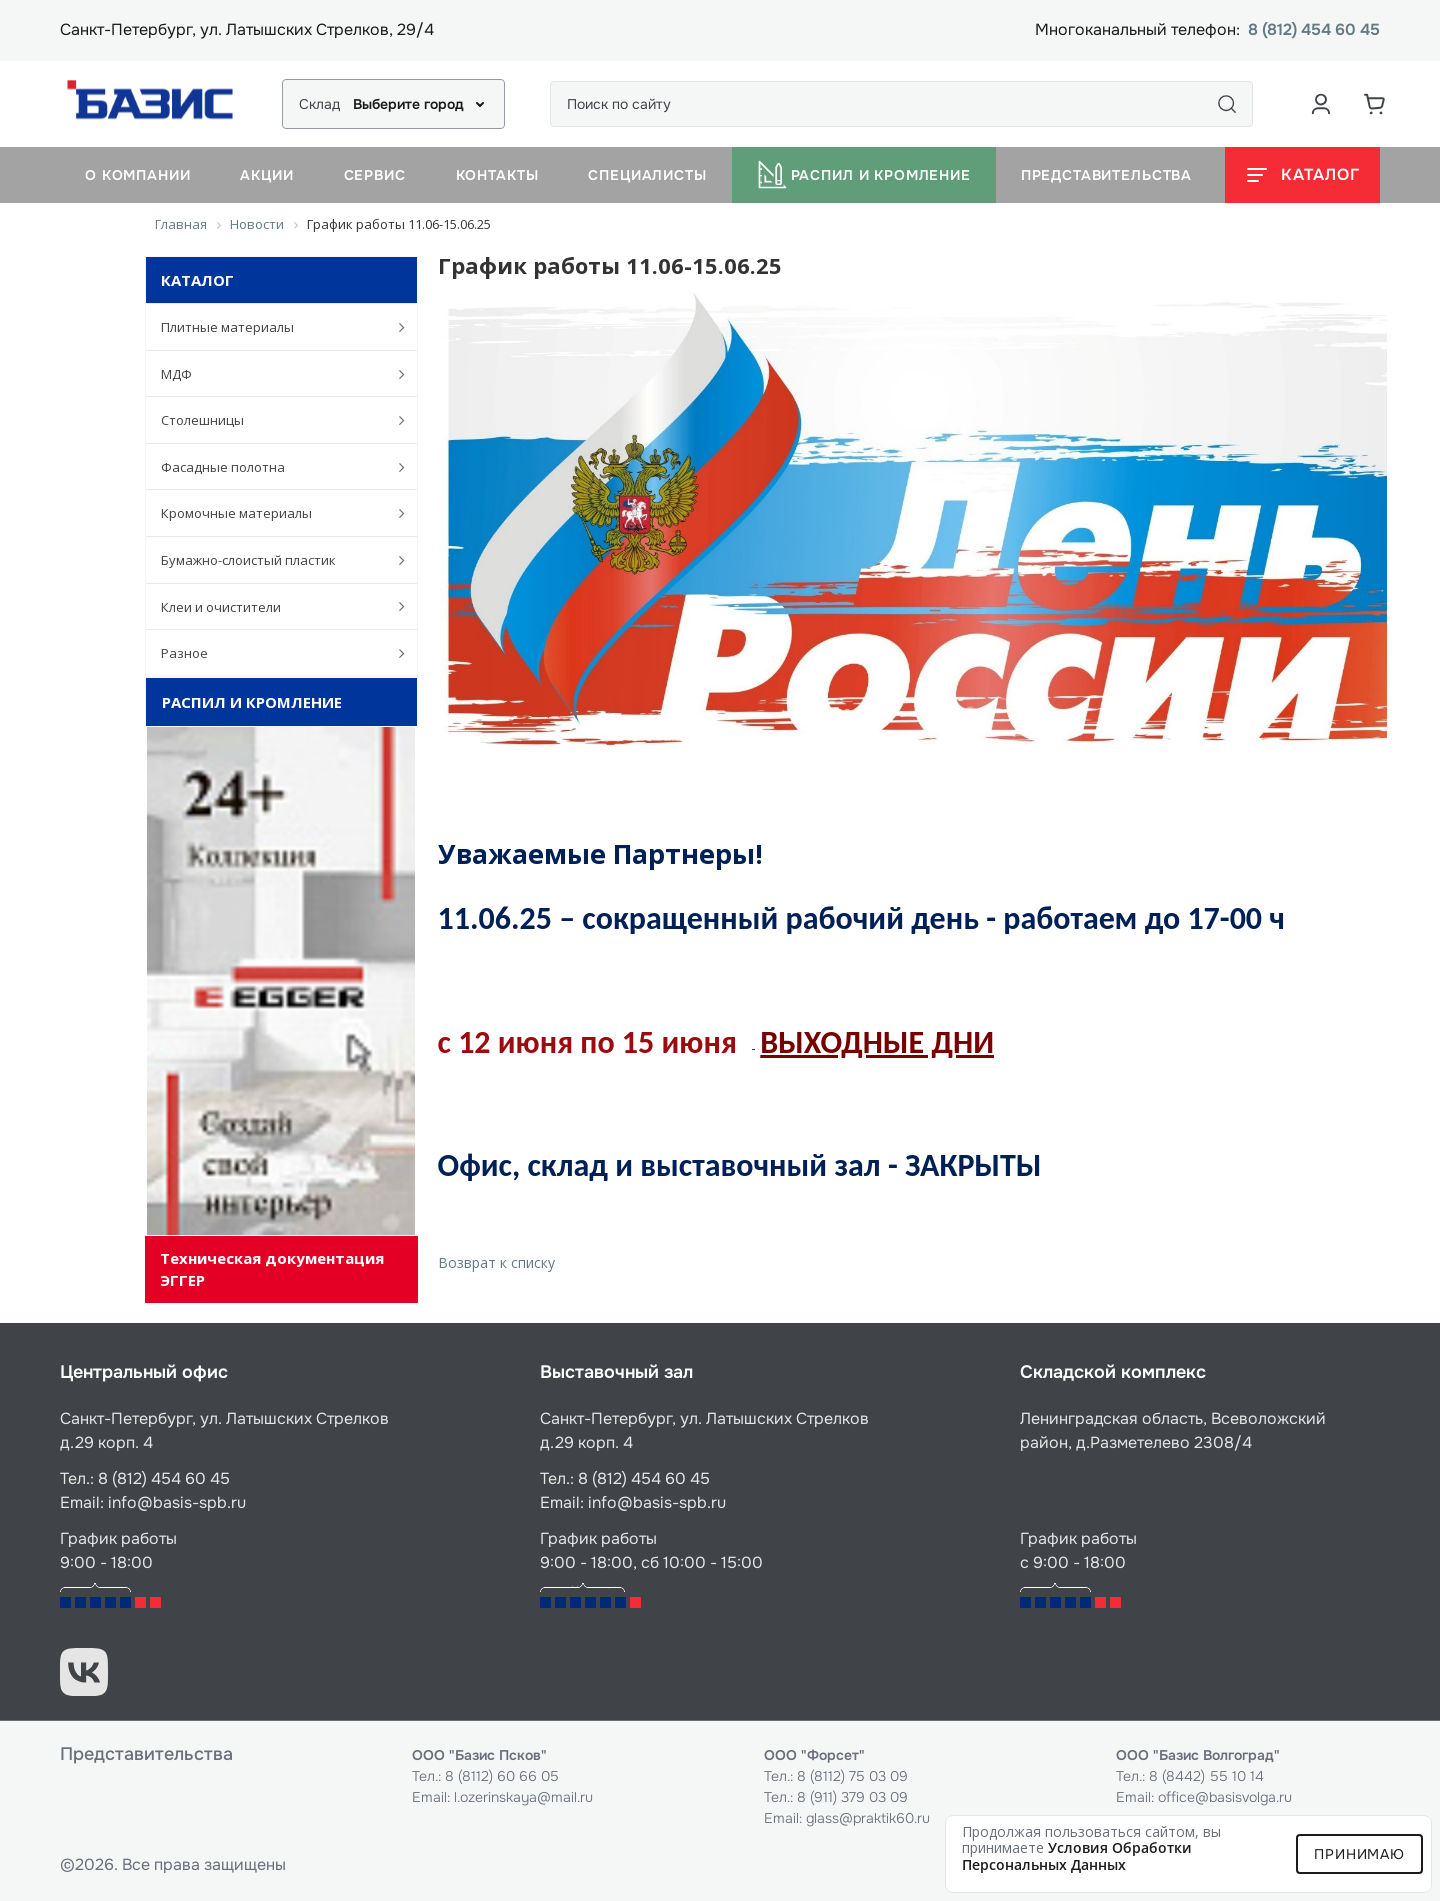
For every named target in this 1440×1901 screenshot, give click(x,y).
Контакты (497, 175)
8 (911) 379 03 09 (852, 1797)
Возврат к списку (496, 1262)
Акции (266, 175)
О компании (137, 175)
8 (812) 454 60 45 (1314, 30)
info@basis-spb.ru (177, 1502)
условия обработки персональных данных (1077, 1856)
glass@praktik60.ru (868, 1818)
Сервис (375, 175)
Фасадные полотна (272, 467)
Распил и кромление (864, 175)
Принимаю (1359, 1854)
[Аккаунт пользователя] (1321, 104)
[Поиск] (1227, 104)
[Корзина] (1375, 104)
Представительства (1106, 175)
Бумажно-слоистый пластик (272, 560)
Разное (272, 653)
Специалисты (647, 175)
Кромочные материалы (272, 513)
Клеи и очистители (272, 606)
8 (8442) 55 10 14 (1206, 1776)
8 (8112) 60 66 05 (502, 1776)
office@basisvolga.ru (1225, 1797)
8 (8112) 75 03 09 (852, 1776)
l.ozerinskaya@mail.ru (523, 1797)
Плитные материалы (272, 327)
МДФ (272, 374)
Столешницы (272, 420)
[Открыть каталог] (1302, 175)
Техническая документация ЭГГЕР (272, 1268)
